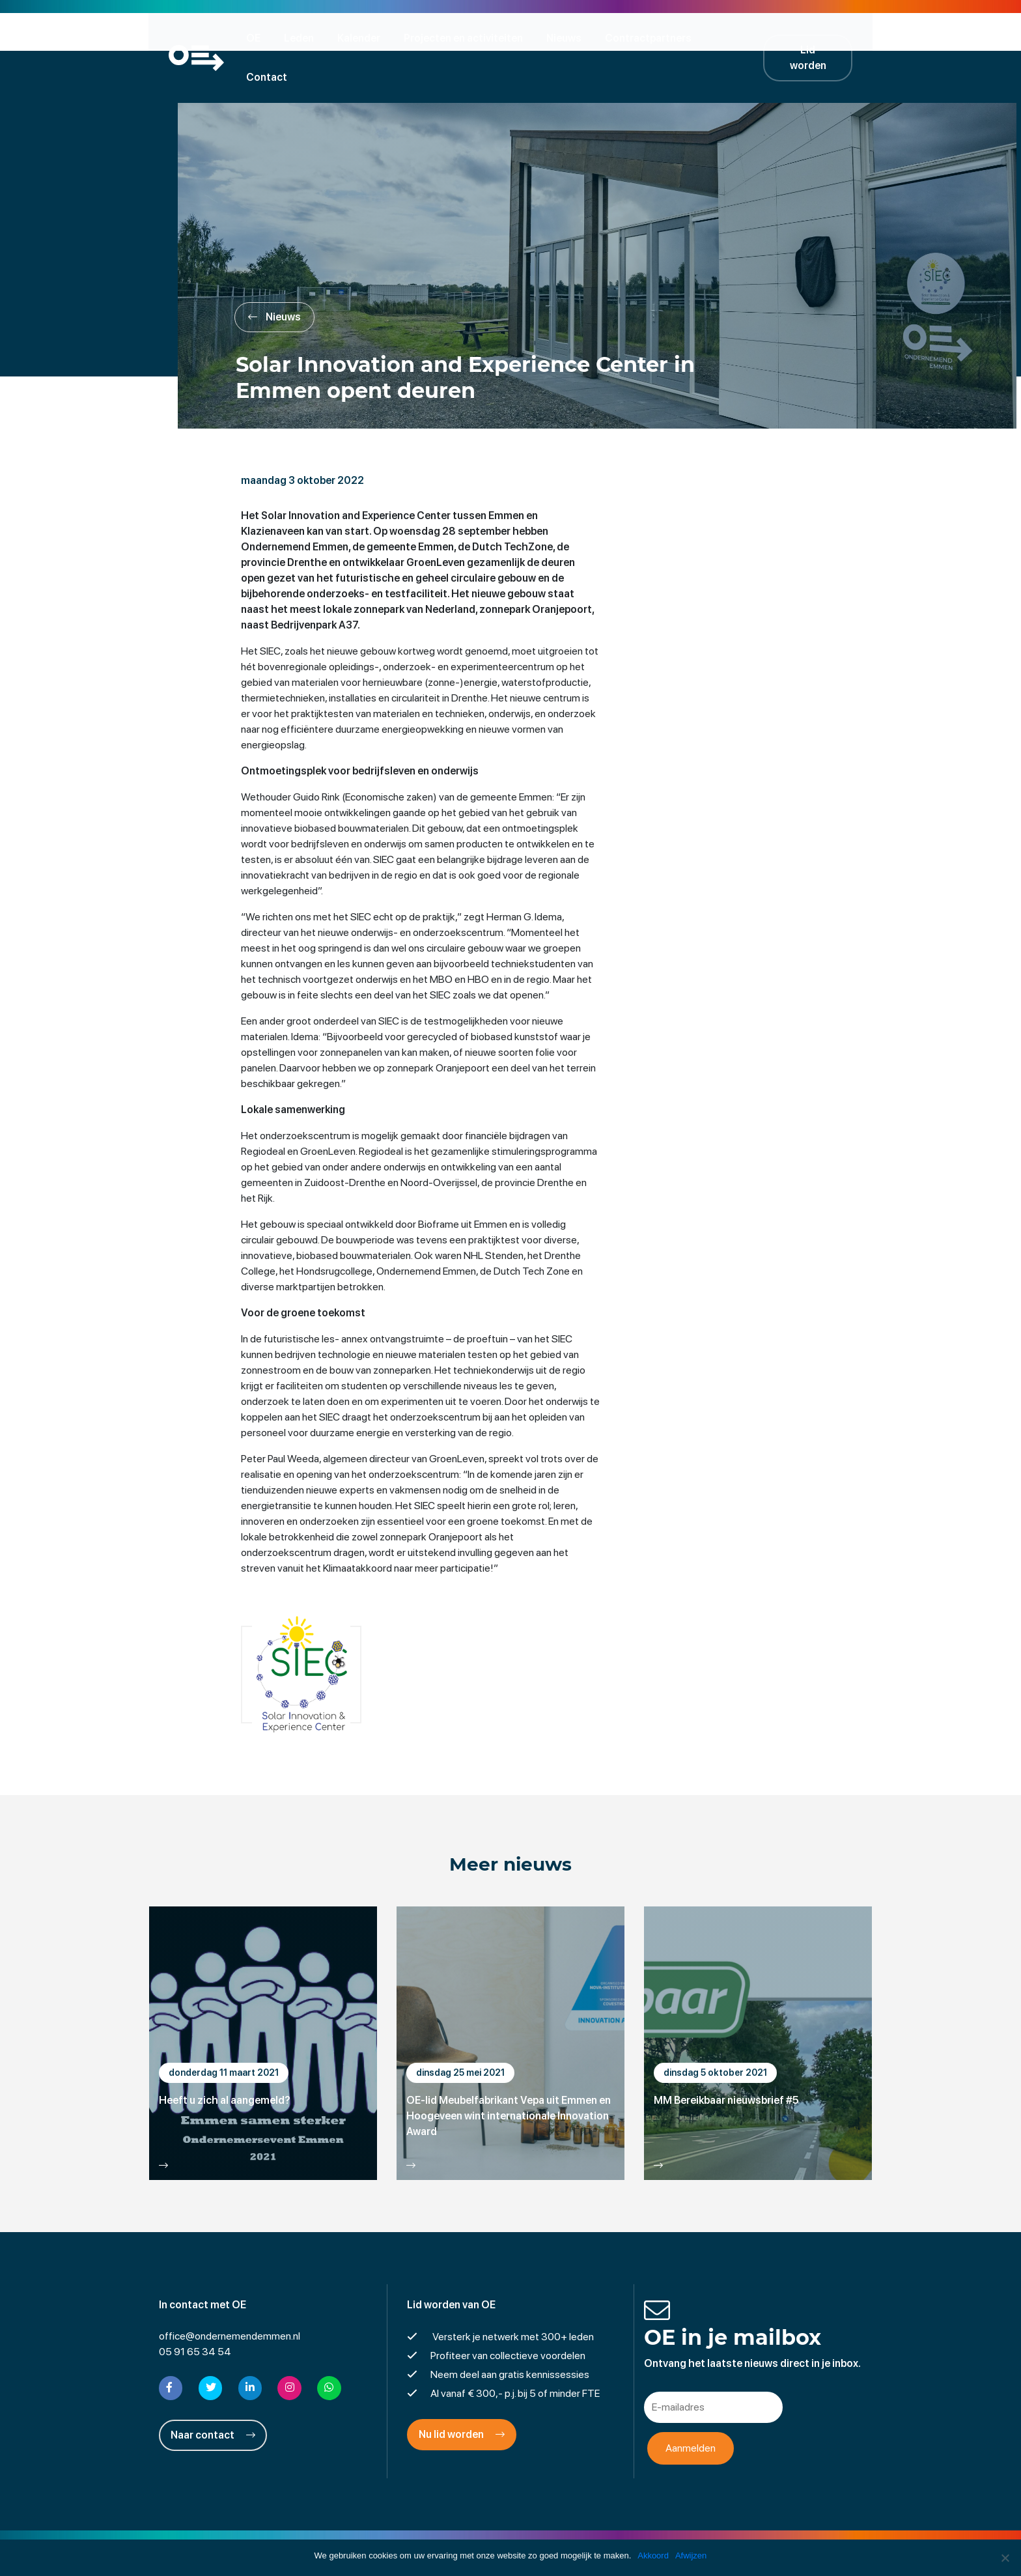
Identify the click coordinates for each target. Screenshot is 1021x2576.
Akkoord (653, 2555)
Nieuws (567, 37)
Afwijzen (690, 2555)
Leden (303, 37)
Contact (739, 37)
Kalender (362, 37)
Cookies (611, 2533)
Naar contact (213, 2397)
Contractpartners (652, 37)
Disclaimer (435, 2533)
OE (257, 37)
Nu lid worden (462, 2397)
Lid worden (816, 37)
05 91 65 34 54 (195, 2314)
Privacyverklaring (510, 2533)
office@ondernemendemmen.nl (229, 2299)
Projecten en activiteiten (467, 37)
